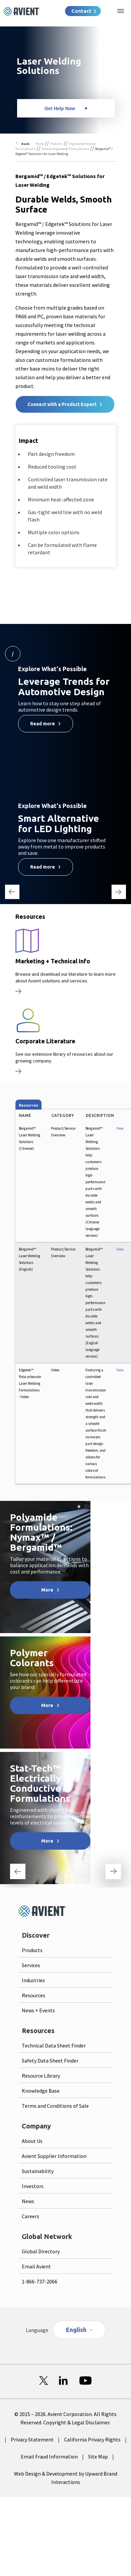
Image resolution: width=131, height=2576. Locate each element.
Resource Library (41, 2075)
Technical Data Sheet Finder (54, 2045)
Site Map (98, 2456)
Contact (81, 11)
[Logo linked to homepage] (21, 11)
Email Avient (36, 2266)
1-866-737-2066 (39, 2281)
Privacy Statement (32, 2439)
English (76, 2329)
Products (56, 144)
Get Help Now (60, 108)
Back (25, 144)
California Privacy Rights (92, 2439)
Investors (33, 2186)
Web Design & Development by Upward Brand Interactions (65, 2477)
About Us (32, 2141)
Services (31, 1965)
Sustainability (38, 2171)
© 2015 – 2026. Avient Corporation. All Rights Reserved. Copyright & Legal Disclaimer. (65, 2418)
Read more (42, 723)
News (28, 2201)
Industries (33, 1980)
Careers (30, 2216)
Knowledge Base (41, 2090)
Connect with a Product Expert (61, 404)
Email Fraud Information (49, 2456)
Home (40, 144)
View (120, 1128)
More (47, 1590)
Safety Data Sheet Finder (50, 2060)
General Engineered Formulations (65, 149)
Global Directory (41, 2251)
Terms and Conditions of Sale (55, 2105)
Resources (33, 1995)
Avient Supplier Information (54, 2156)
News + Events (38, 2010)
